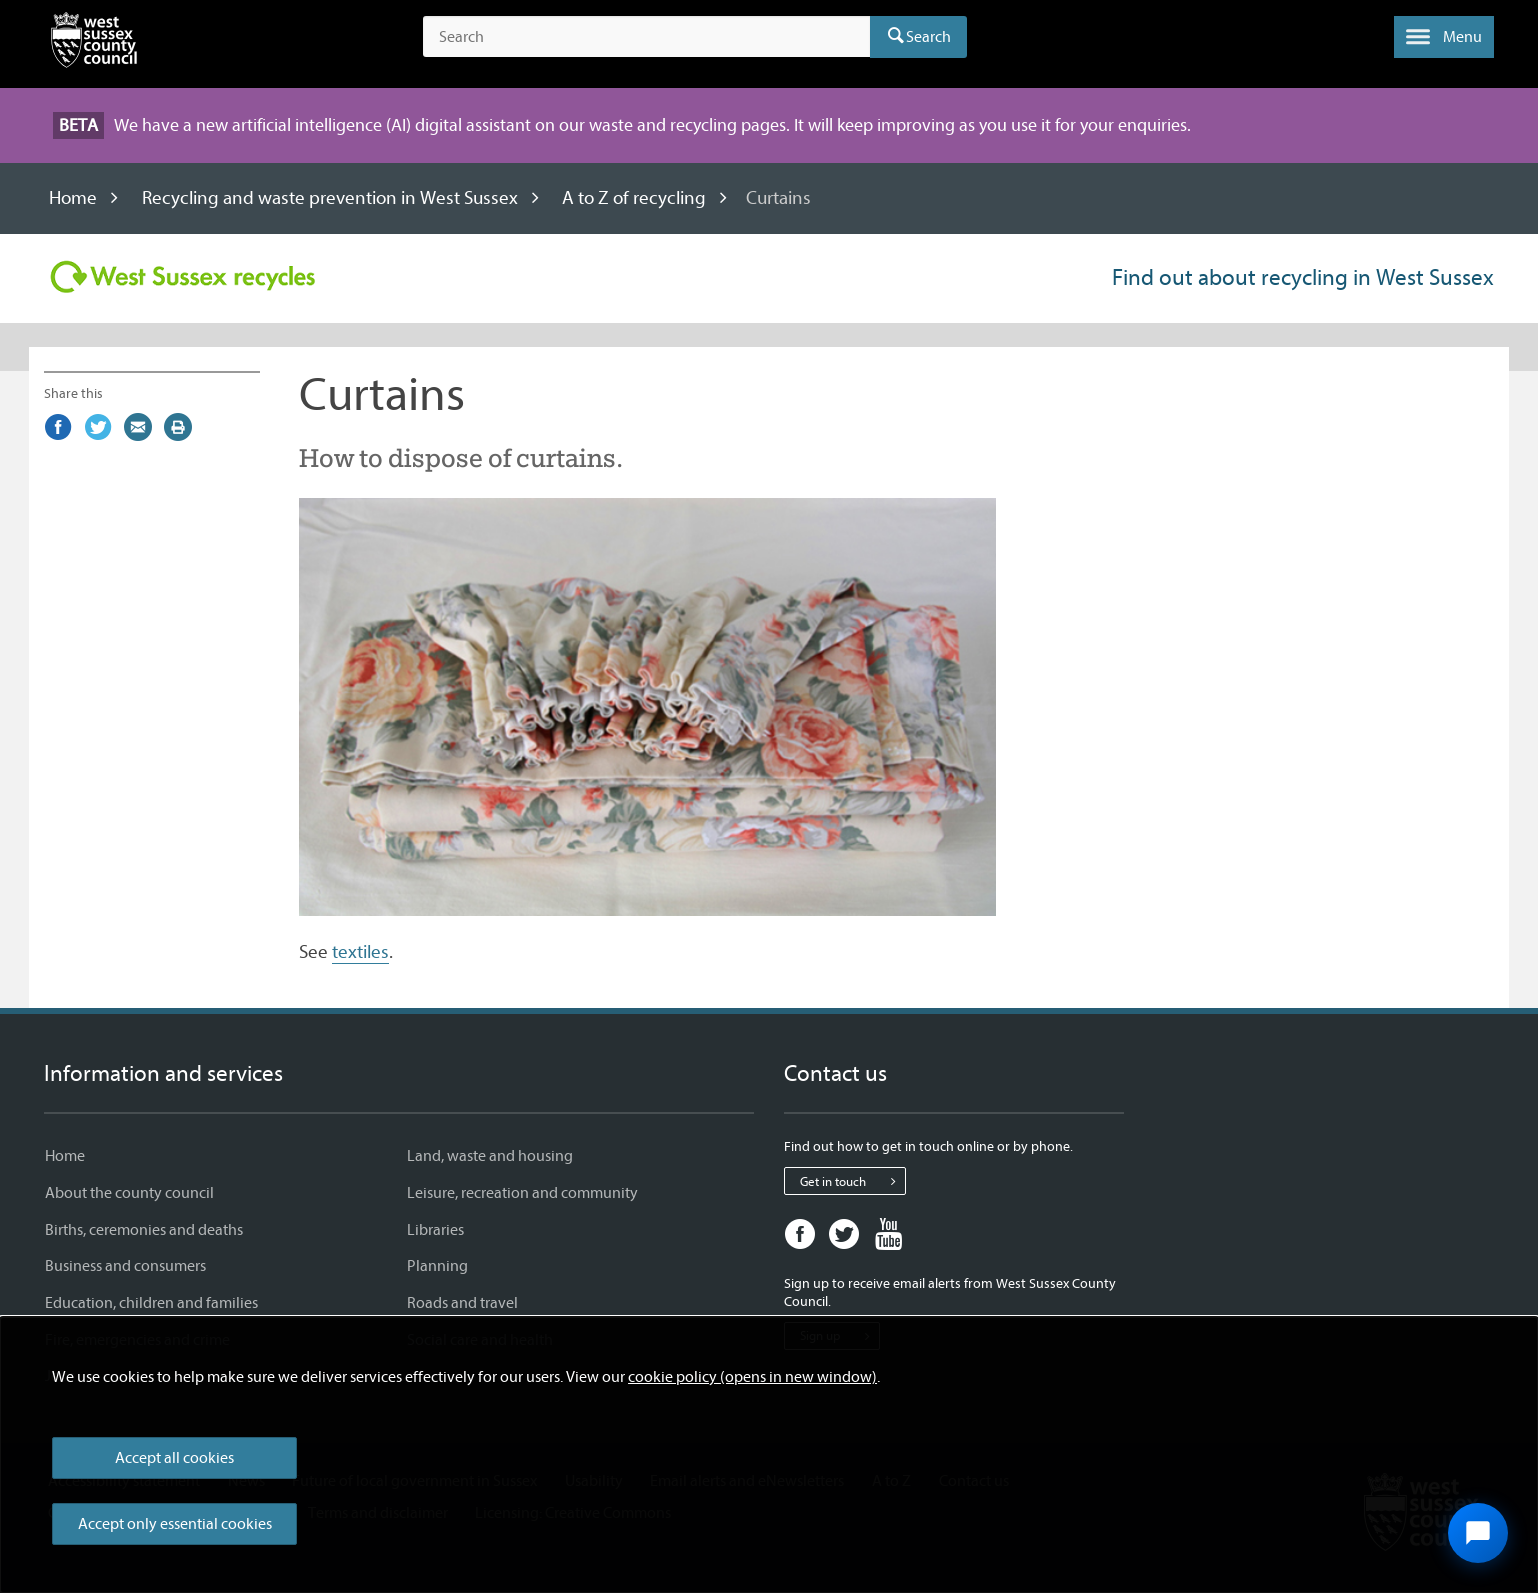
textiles (360, 952)
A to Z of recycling (634, 198)
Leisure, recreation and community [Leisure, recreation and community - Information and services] (522, 1193)
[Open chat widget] (1478, 1533)
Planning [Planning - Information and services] (437, 1266)
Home (73, 198)
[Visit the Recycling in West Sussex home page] (182, 277)
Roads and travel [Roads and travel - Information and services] (462, 1303)
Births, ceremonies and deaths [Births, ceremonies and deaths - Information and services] (144, 1230)
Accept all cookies (174, 1458)
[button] (1444, 37)
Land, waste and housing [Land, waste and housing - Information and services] (490, 1156)
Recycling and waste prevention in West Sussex (330, 198)
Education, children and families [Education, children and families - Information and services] (151, 1303)
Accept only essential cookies (175, 1524)
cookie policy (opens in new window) (752, 1377)
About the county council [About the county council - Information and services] (129, 1193)
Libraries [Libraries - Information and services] (435, 1230)
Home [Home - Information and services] (65, 1156)
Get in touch (852, 1181)
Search (928, 37)
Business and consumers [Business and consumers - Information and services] (125, 1266)
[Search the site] (646, 37)
